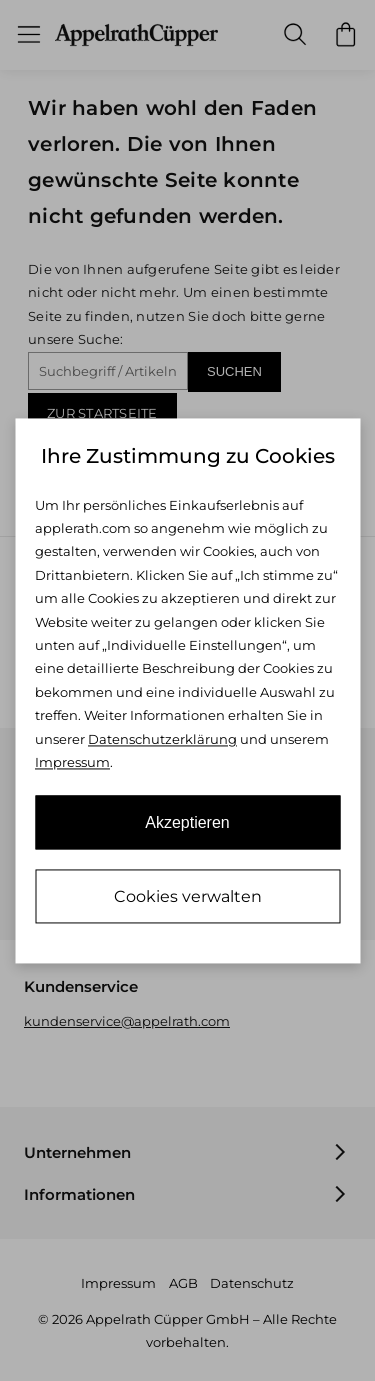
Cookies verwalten (188, 896)
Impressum (72, 763)
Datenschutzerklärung (162, 739)
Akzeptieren (187, 822)
